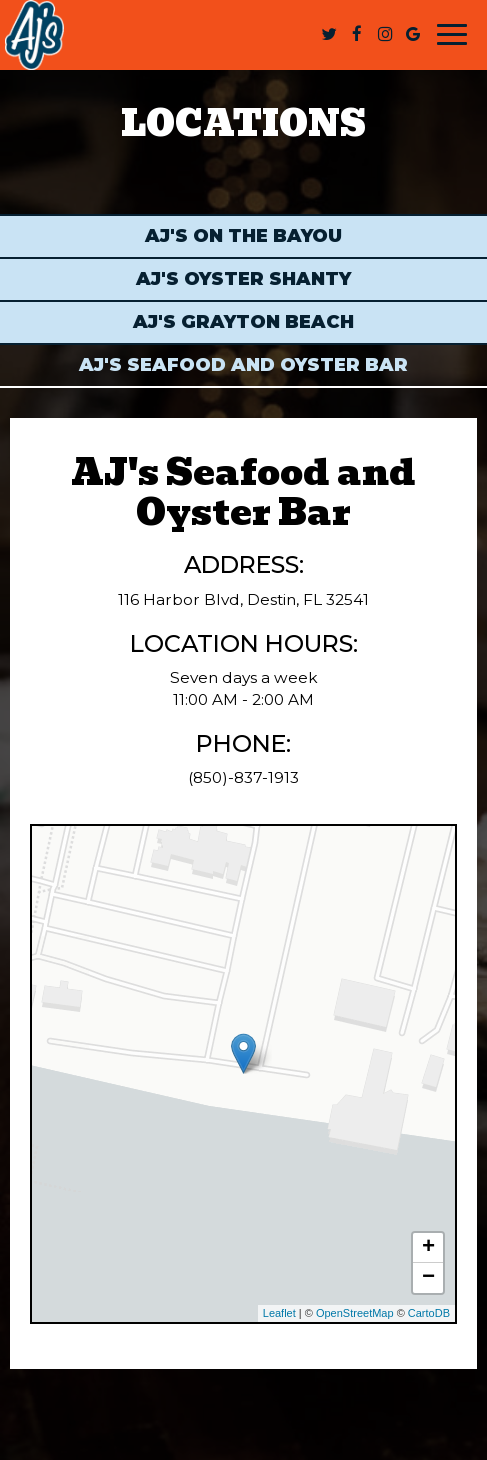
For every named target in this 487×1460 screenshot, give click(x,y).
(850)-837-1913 (243, 777)
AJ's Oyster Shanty (243, 279)
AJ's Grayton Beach (243, 322)
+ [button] (428, 1248)
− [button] (428, 1278)
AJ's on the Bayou (243, 236)
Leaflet (279, 1313)
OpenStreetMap (355, 1313)
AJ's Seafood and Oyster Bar (243, 365)
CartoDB (429, 1313)
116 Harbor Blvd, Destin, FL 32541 (243, 599)
